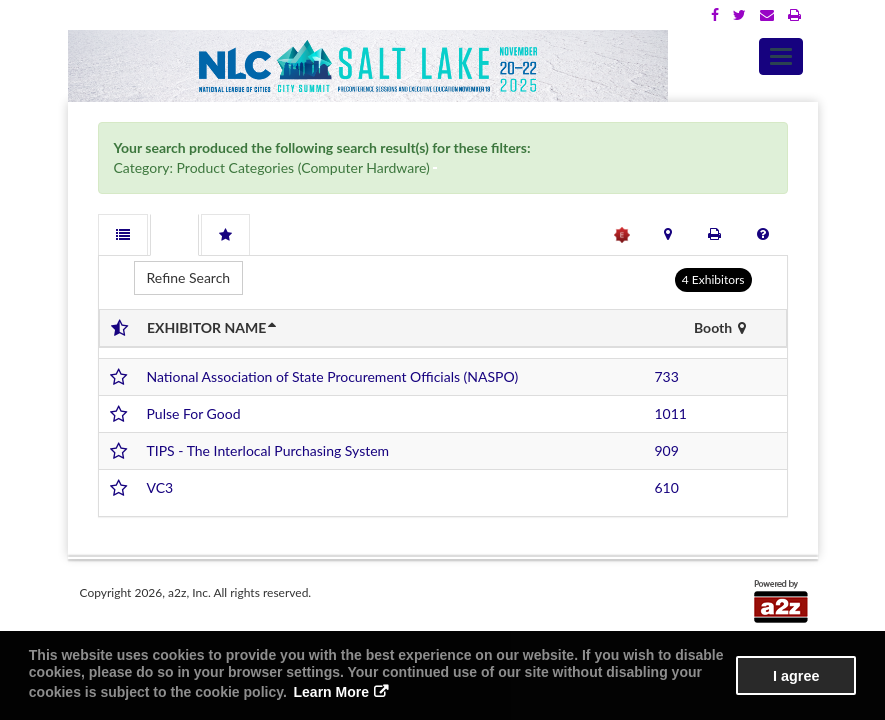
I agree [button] (796, 676)
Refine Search (189, 277)
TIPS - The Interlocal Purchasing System (268, 450)
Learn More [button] (331, 692)
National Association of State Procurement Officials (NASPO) (333, 376)
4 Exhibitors (713, 279)
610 (667, 487)
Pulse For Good (194, 413)
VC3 (160, 487)
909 (667, 450)
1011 (671, 413)
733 (667, 376)
